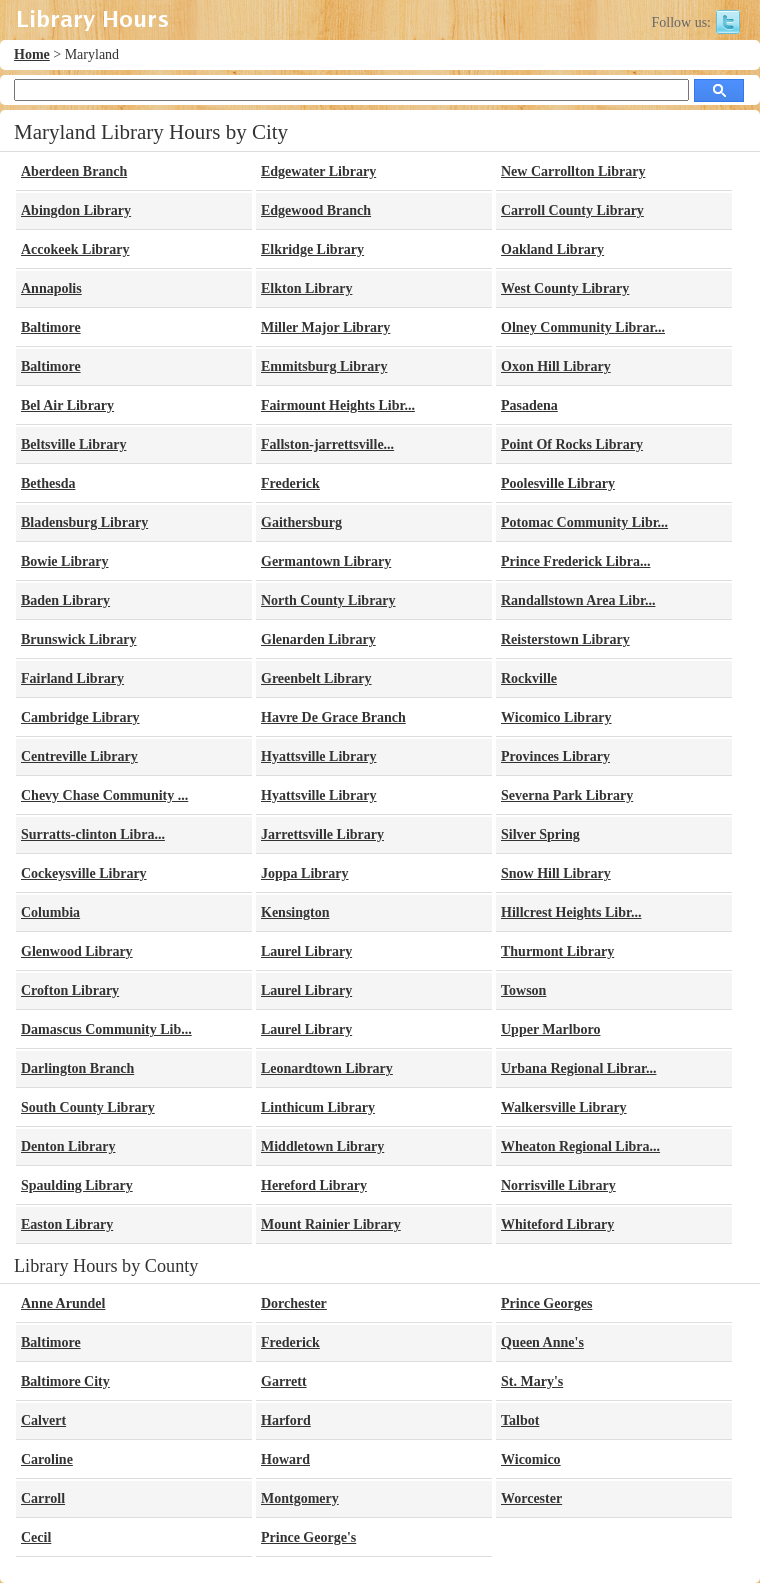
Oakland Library (552, 249)
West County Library (565, 288)
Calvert (43, 1420)
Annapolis (51, 288)
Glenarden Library (318, 639)
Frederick (290, 483)
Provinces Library (555, 756)
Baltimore (51, 327)
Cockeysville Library (84, 873)
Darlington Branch (77, 1068)
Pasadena (529, 405)
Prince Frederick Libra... (575, 561)
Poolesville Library (558, 483)
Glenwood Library (77, 951)
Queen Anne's (542, 1342)
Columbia (50, 912)
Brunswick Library (79, 639)
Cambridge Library (80, 717)
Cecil (36, 1537)
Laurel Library (306, 951)
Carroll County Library (572, 210)
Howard (285, 1459)
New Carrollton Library (573, 171)
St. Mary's (532, 1381)
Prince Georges (546, 1303)
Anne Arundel (63, 1303)
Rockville (529, 678)
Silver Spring (540, 834)
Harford (286, 1420)
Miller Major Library (325, 327)
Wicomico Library (556, 717)
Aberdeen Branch (74, 171)
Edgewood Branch (316, 210)
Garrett (284, 1381)
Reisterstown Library (565, 639)
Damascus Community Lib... (106, 1029)
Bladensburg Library (84, 522)
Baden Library (65, 600)
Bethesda (48, 483)
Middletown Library (322, 1146)
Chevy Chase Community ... (104, 795)
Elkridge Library (312, 249)
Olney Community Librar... (583, 327)
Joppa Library (305, 873)
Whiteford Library (557, 1224)
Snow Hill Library (556, 873)
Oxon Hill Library (556, 366)
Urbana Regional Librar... (578, 1068)
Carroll (43, 1498)
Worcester (531, 1498)
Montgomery (300, 1498)
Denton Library (68, 1146)
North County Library (328, 600)
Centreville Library (79, 756)
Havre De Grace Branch (333, 717)
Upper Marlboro (550, 1029)
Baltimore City (65, 1381)
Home (32, 54)
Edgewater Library (318, 171)
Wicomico (531, 1459)
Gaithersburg (301, 522)
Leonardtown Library (327, 1068)
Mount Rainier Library (331, 1224)
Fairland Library (72, 678)
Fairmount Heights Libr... (338, 405)
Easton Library (67, 1224)
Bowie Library (65, 561)
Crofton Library (70, 990)
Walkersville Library (564, 1107)
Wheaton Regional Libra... (580, 1146)
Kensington (295, 912)
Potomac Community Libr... (584, 522)
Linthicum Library (318, 1107)
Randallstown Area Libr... (578, 600)
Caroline (47, 1459)
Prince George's (308, 1537)
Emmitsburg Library (324, 366)
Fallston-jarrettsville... (327, 444)
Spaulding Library (77, 1185)
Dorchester (294, 1303)
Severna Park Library (567, 795)
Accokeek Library (75, 249)
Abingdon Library (76, 210)
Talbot (520, 1420)
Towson (523, 990)
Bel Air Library (67, 405)
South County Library (88, 1107)
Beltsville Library (73, 444)
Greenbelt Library (316, 678)
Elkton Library (306, 288)
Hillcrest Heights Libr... (571, 912)
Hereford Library (314, 1185)
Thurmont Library (557, 951)
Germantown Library (326, 561)
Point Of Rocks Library (572, 444)
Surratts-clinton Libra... (93, 834)
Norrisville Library (558, 1185)
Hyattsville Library (319, 756)
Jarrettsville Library (322, 834)
